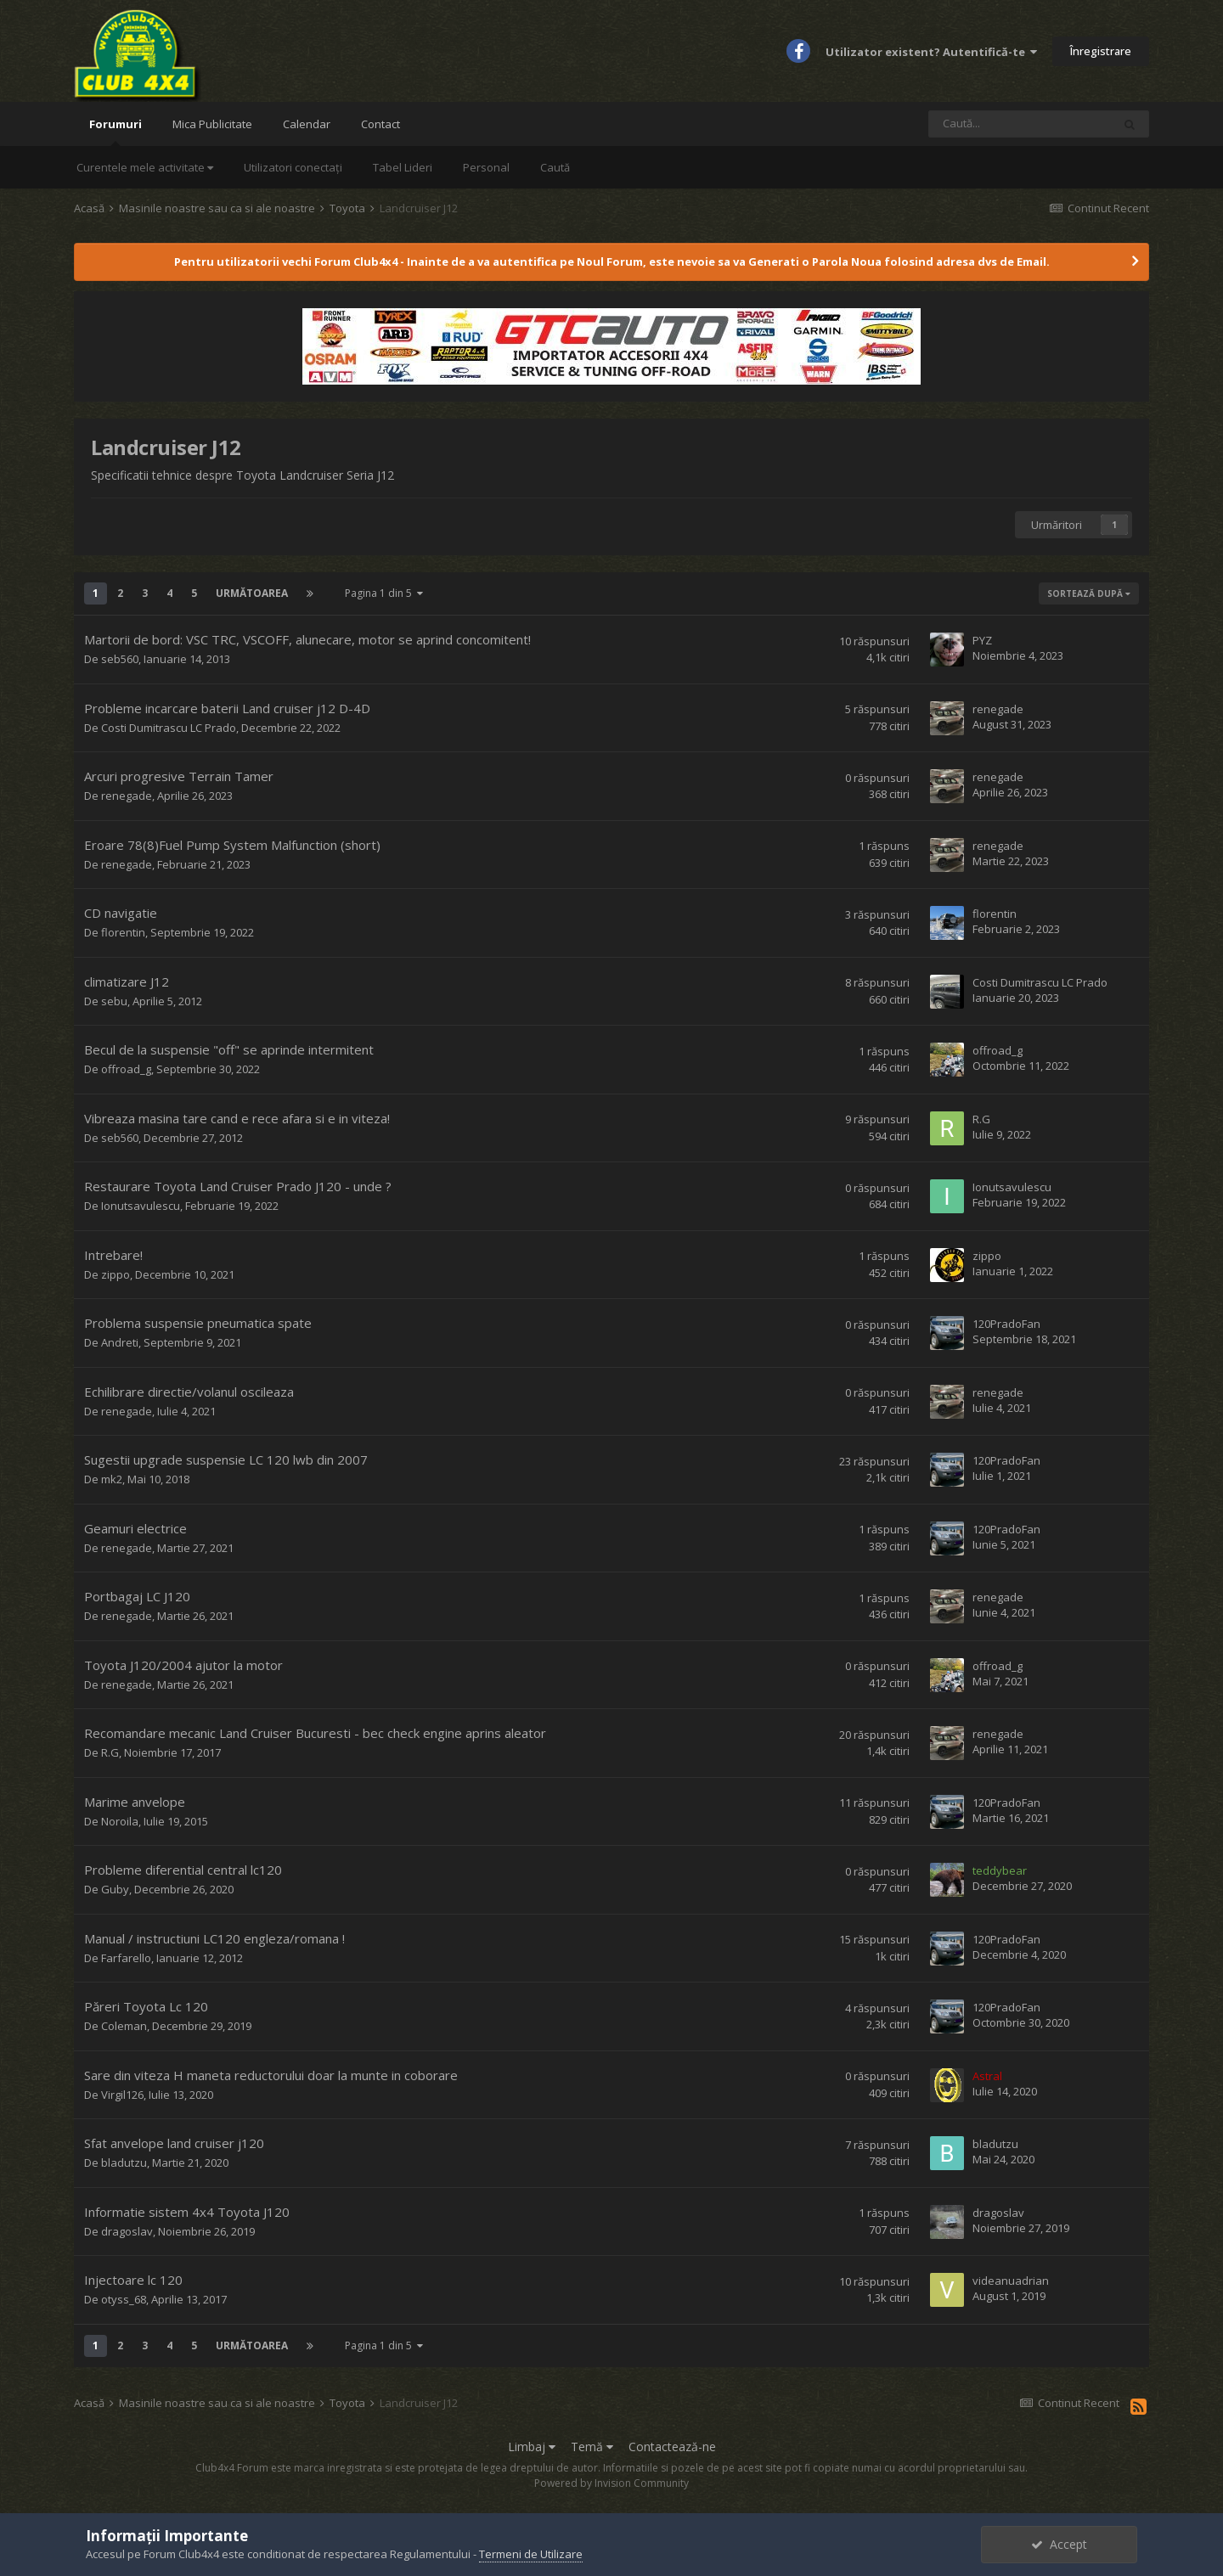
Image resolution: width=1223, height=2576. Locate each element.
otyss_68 (123, 2299)
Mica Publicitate (212, 124)
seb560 (119, 658)
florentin (123, 932)
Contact (380, 124)
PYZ (982, 640)
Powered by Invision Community (611, 2483)
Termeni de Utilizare (531, 2554)
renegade (997, 709)
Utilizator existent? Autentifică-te (931, 51)
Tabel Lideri (402, 167)
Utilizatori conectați (293, 167)
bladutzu (124, 2162)
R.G (981, 1119)
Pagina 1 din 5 (384, 593)
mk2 (111, 1479)
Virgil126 (122, 2094)
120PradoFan (1006, 1323)
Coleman (124, 2025)
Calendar (306, 124)
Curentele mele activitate (144, 167)
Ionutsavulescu (140, 1205)
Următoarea (252, 593)
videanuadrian (1010, 2280)
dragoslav (127, 2231)
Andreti (119, 1342)
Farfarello (126, 1958)
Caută (555, 167)
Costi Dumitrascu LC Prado (168, 727)
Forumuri (115, 131)
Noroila (119, 1821)
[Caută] (1020, 124)
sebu (114, 1001)
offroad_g (126, 1069)
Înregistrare (1100, 51)
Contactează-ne (672, 2446)
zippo (115, 1274)
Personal (486, 167)
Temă (592, 2446)
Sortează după (1088, 593)
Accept (1059, 2544)
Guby (115, 1889)
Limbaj (531, 2446)
